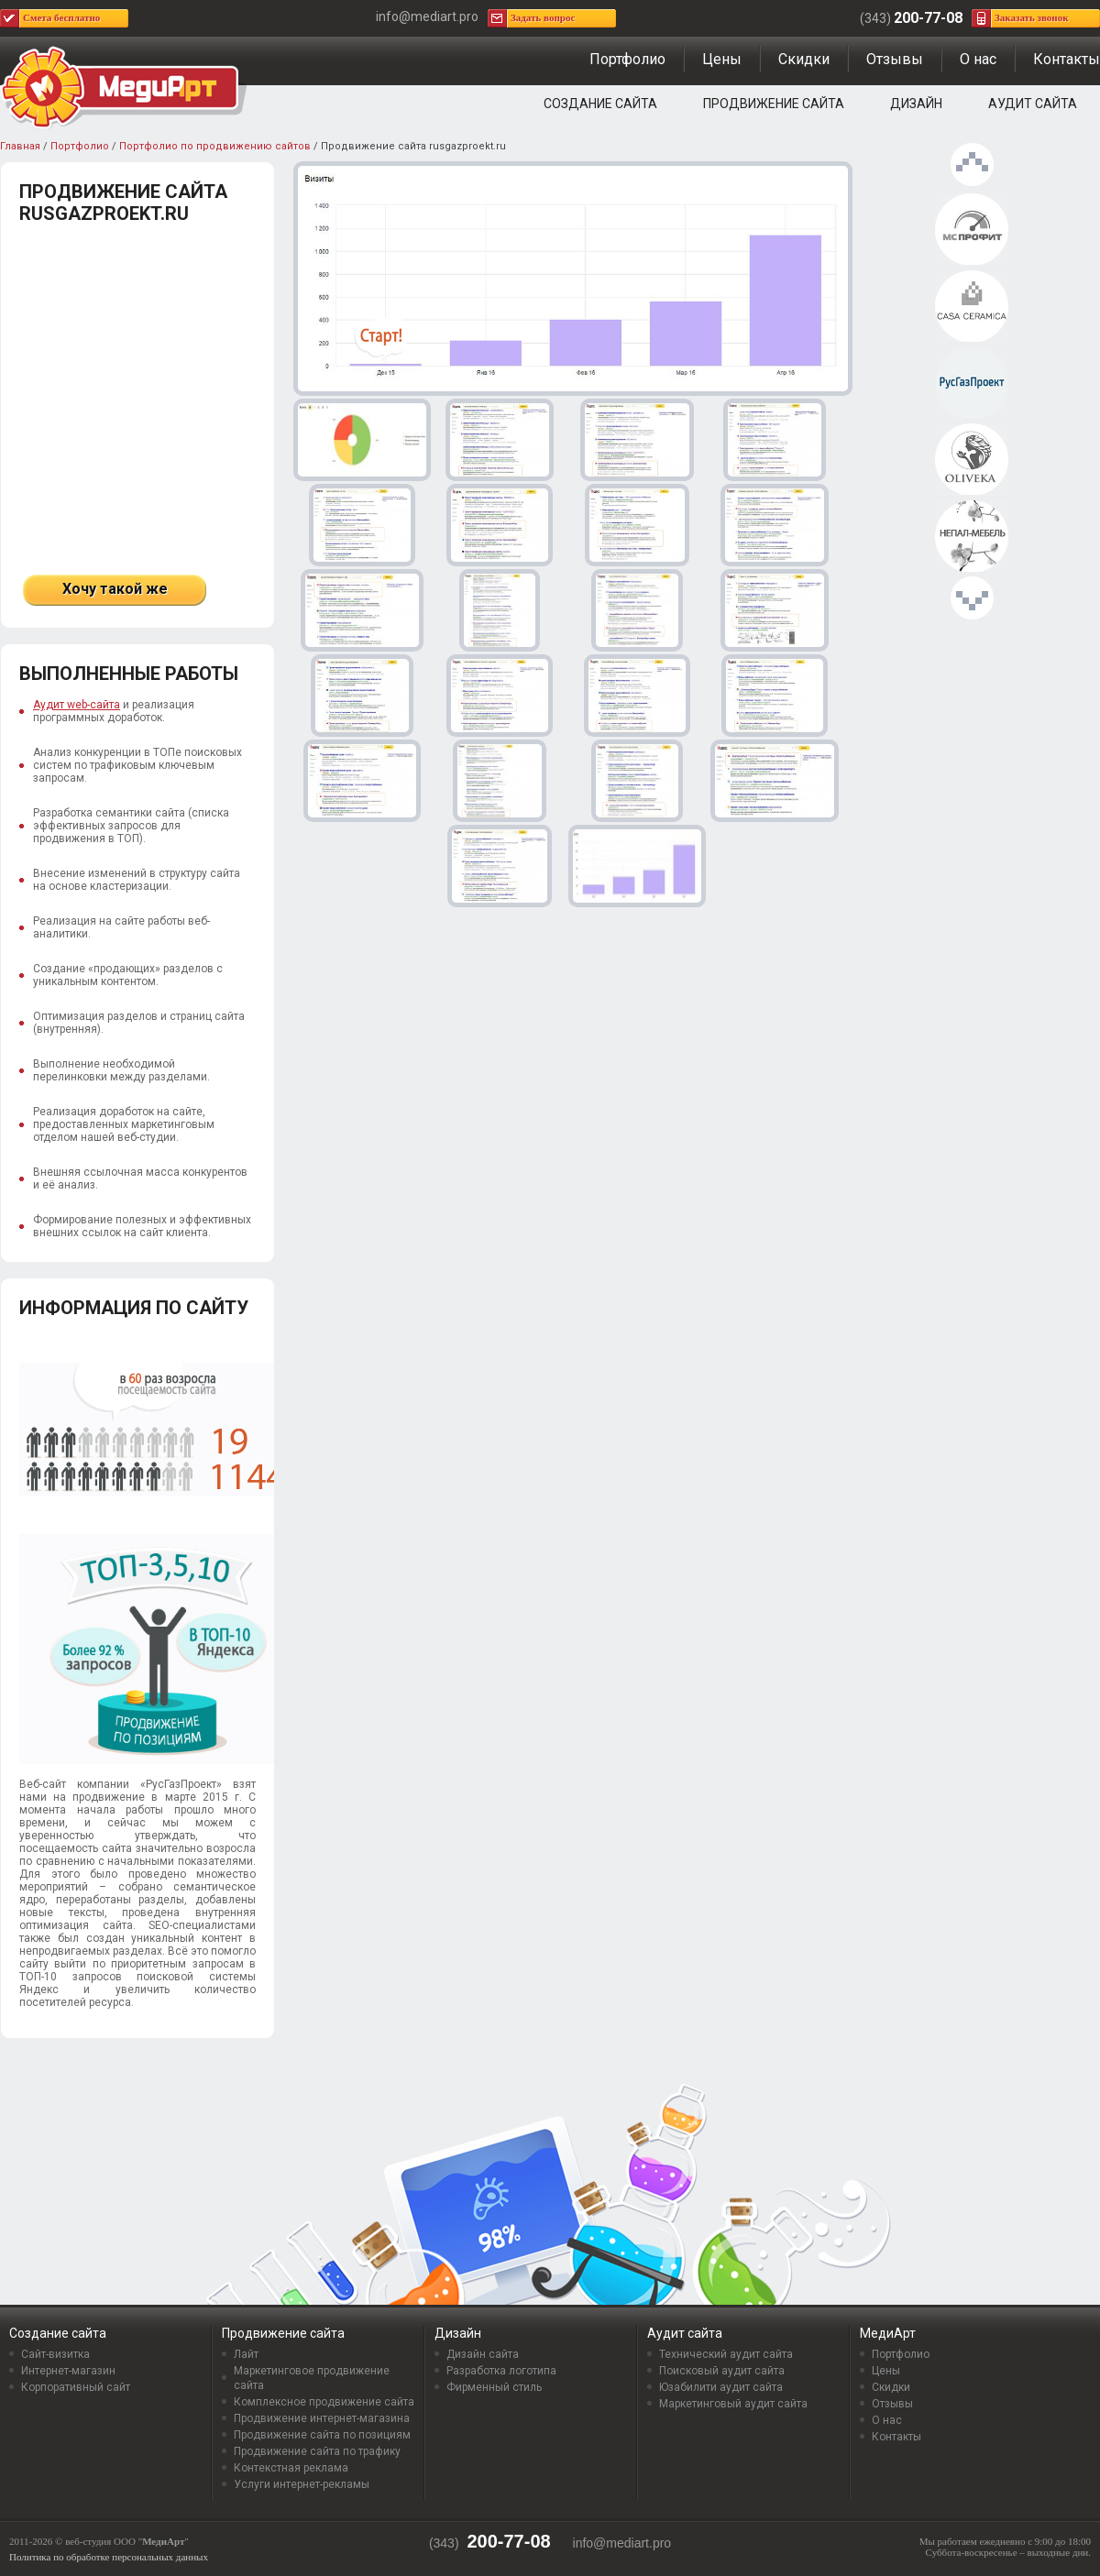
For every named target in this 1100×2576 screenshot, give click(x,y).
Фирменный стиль (494, 2387)
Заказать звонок (1032, 17)
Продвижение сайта (773, 103)
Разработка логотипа (501, 2370)
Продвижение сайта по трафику (317, 2451)
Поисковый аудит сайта (722, 2370)
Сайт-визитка (55, 2354)
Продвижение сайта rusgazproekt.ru (971, 384)
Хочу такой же (115, 588)
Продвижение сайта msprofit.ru (971, 230)
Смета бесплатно (61, 17)
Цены (722, 59)
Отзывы (894, 59)
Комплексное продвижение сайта (324, 2401)
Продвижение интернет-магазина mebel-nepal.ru (971, 537)
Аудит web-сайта (76, 704)
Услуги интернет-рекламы (301, 2484)
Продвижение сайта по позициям (322, 2434)
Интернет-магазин (68, 2370)
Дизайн (916, 103)
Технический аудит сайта (726, 2354)
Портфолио (627, 59)
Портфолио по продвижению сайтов (215, 146)
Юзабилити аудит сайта (721, 2387)
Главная (20, 146)
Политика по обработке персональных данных (108, 2556)
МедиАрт (888, 2333)
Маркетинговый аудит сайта (733, 2403)
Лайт (246, 2354)
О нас (978, 59)
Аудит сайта (1032, 103)
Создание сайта (600, 103)
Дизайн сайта (482, 2354)
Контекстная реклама (291, 2467)
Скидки (804, 59)
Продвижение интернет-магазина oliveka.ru (971, 460)
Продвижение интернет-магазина (322, 2418)
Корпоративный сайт (75, 2387)
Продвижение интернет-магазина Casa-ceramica (971, 307)
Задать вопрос (543, 17)
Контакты (1066, 59)
